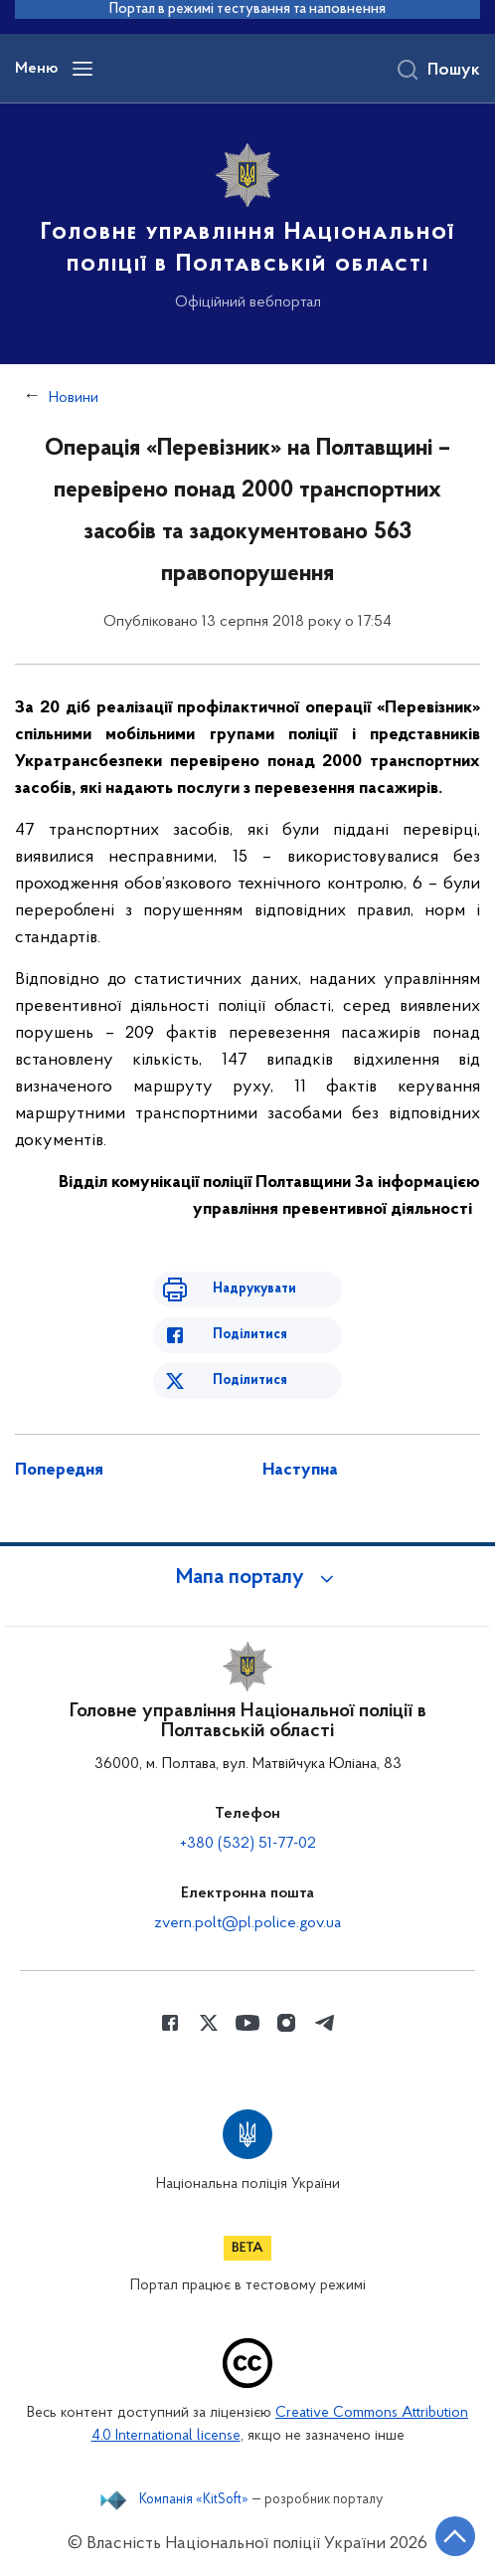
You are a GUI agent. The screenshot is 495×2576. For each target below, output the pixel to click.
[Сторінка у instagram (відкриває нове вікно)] (286, 2023)
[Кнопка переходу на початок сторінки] (455, 2536)
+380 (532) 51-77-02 (248, 1844)
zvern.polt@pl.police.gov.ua (247, 1923)
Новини (73, 398)
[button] (247, 1578)
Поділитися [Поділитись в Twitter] (250, 1380)
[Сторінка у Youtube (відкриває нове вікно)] (247, 2023)
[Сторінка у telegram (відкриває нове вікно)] (325, 2023)
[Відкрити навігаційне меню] (82, 69)
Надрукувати (254, 1289)
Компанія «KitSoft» (193, 2500)
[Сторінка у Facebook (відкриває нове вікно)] (170, 2023)
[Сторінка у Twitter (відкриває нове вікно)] (209, 2023)
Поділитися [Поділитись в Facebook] (250, 1334)
